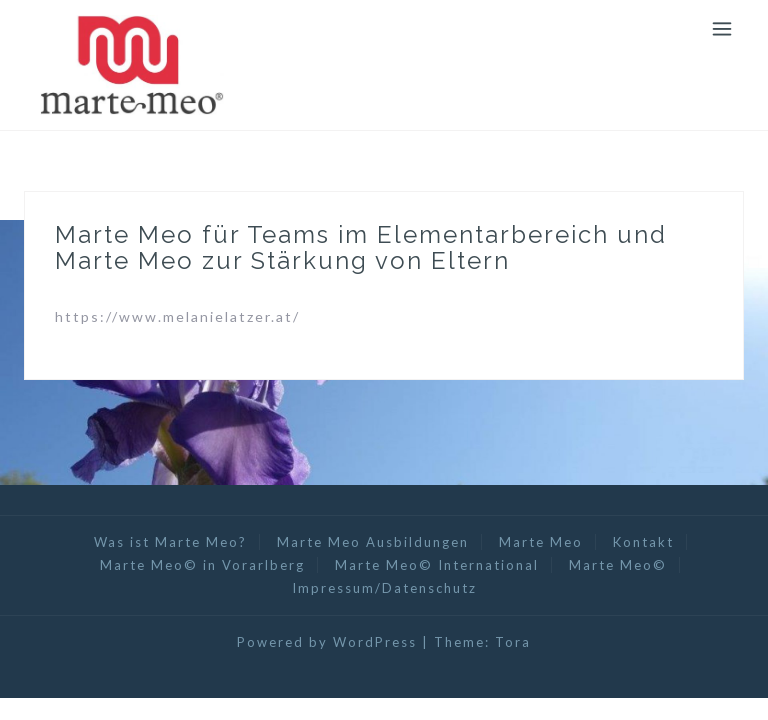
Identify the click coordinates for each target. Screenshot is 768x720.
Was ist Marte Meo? (170, 542)
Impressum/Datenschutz (384, 588)
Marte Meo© (618, 565)
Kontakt (643, 542)
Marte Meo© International (437, 565)
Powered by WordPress (327, 642)
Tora (513, 642)
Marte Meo (541, 542)
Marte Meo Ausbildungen (373, 542)
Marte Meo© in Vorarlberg (202, 565)
